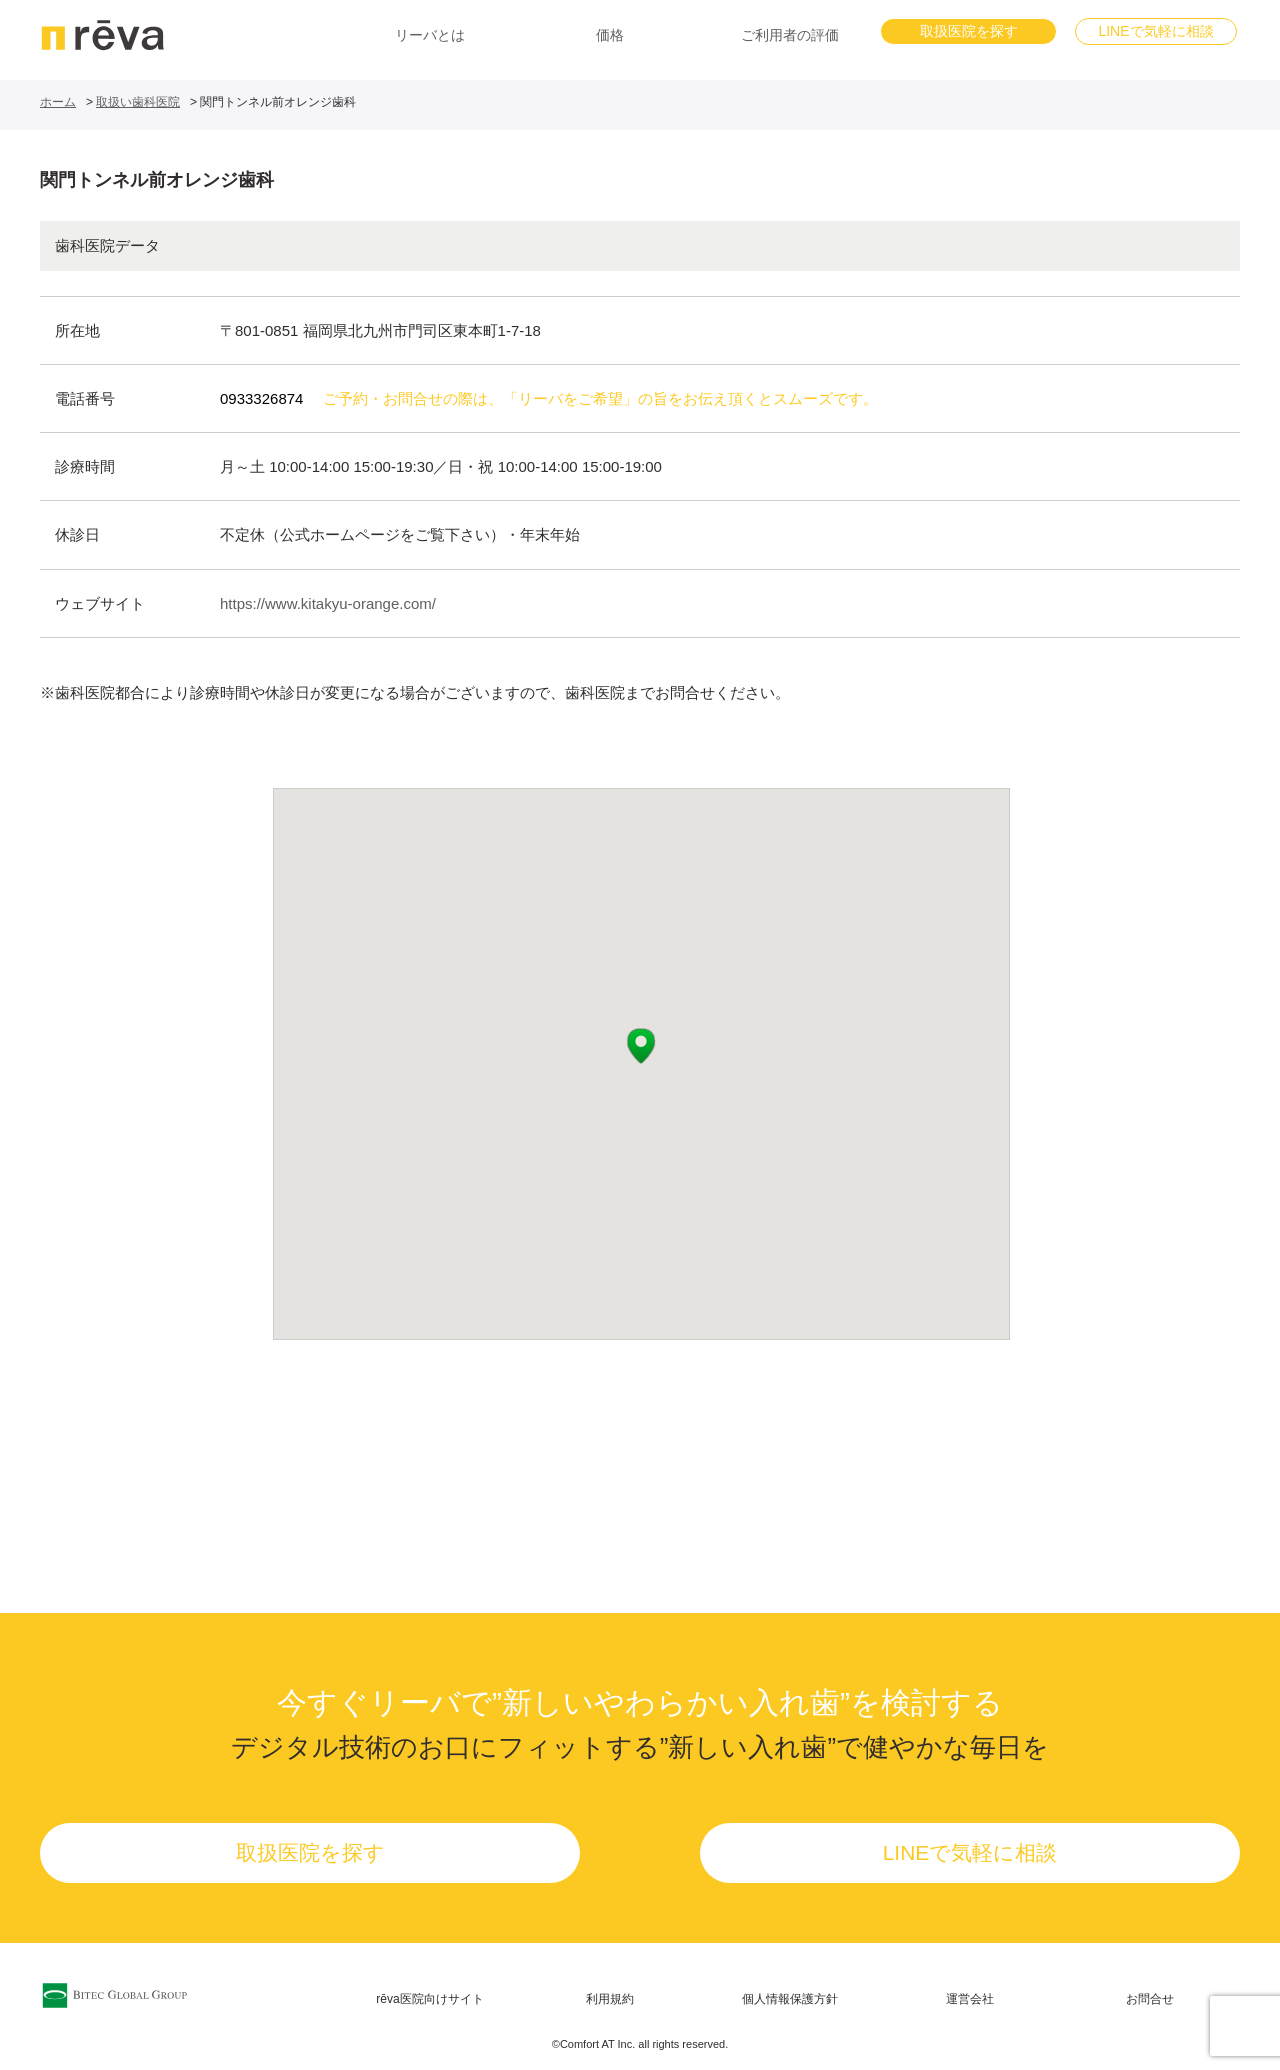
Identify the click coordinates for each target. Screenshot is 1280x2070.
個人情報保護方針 (790, 1999)
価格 (610, 35)
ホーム (58, 102)
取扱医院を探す (969, 31)
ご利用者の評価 (790, 35)
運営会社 (970, 1999)
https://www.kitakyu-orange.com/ (328, 603)
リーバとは (430, 35)
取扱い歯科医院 (138, 102)
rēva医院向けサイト (429, 1999)
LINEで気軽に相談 (1155, 31)
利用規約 (610, 1999)
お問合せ (1150, 1999)
